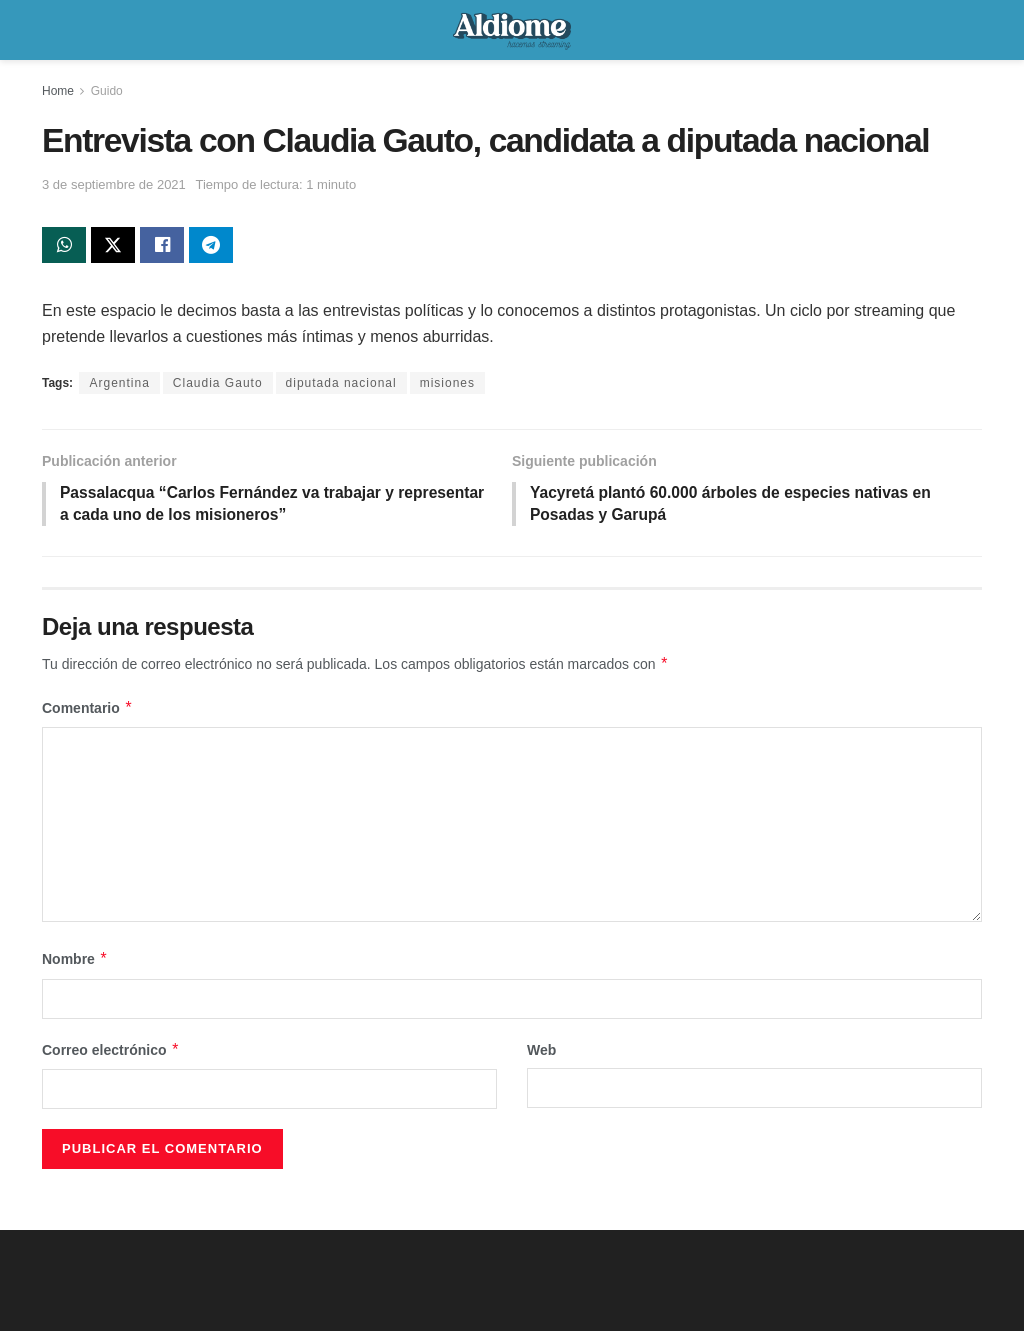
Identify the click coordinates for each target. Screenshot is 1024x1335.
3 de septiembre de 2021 (114, 184)
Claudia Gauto (218, 385)
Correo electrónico (111, 1053)
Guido (107, 91)
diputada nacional (341, 385)
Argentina (119, 385)
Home (58, 91)
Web (541, 1053)
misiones (447, 385)
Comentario (87, 711)
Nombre (75, 963)
